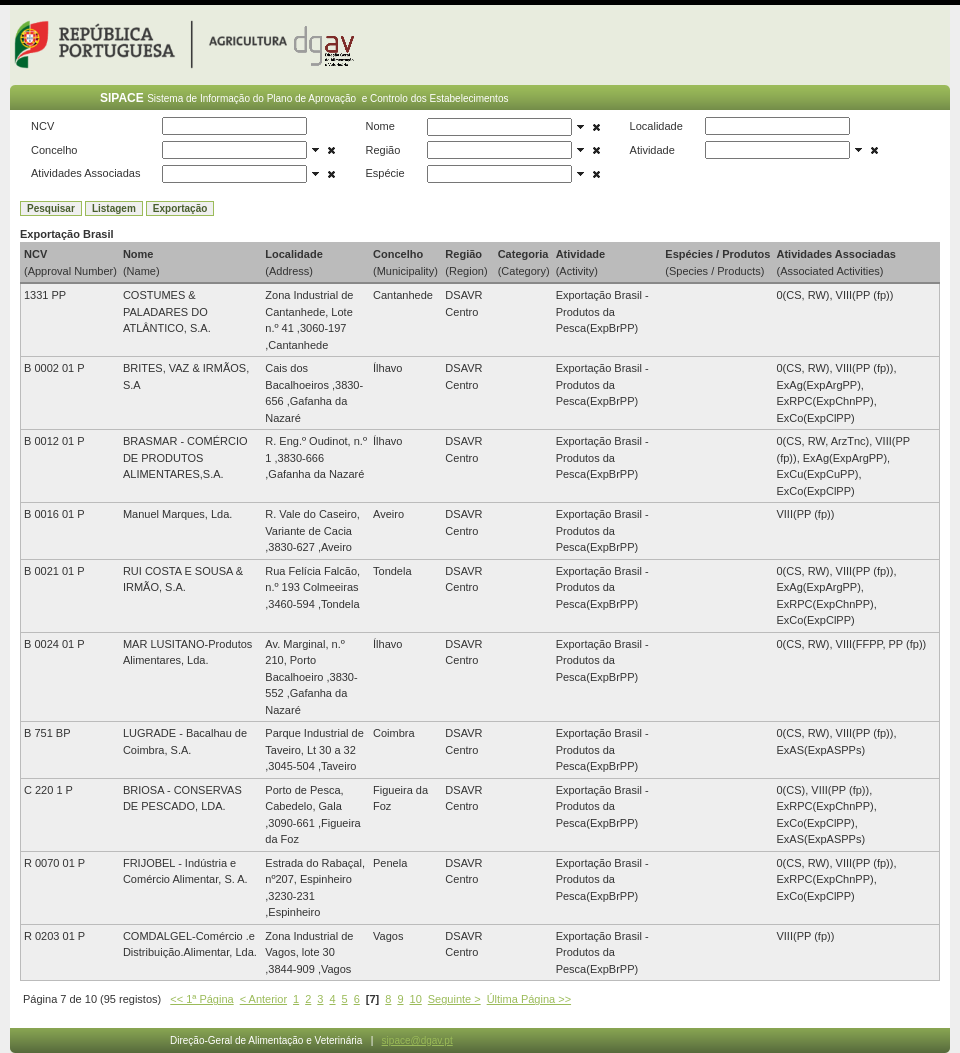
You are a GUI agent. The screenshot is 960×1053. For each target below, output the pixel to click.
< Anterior (263, 999)
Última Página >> (529, 999)
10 (416, 999)
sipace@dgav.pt (417, 1040)
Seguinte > (454, 999)
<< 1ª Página (201, 999)
